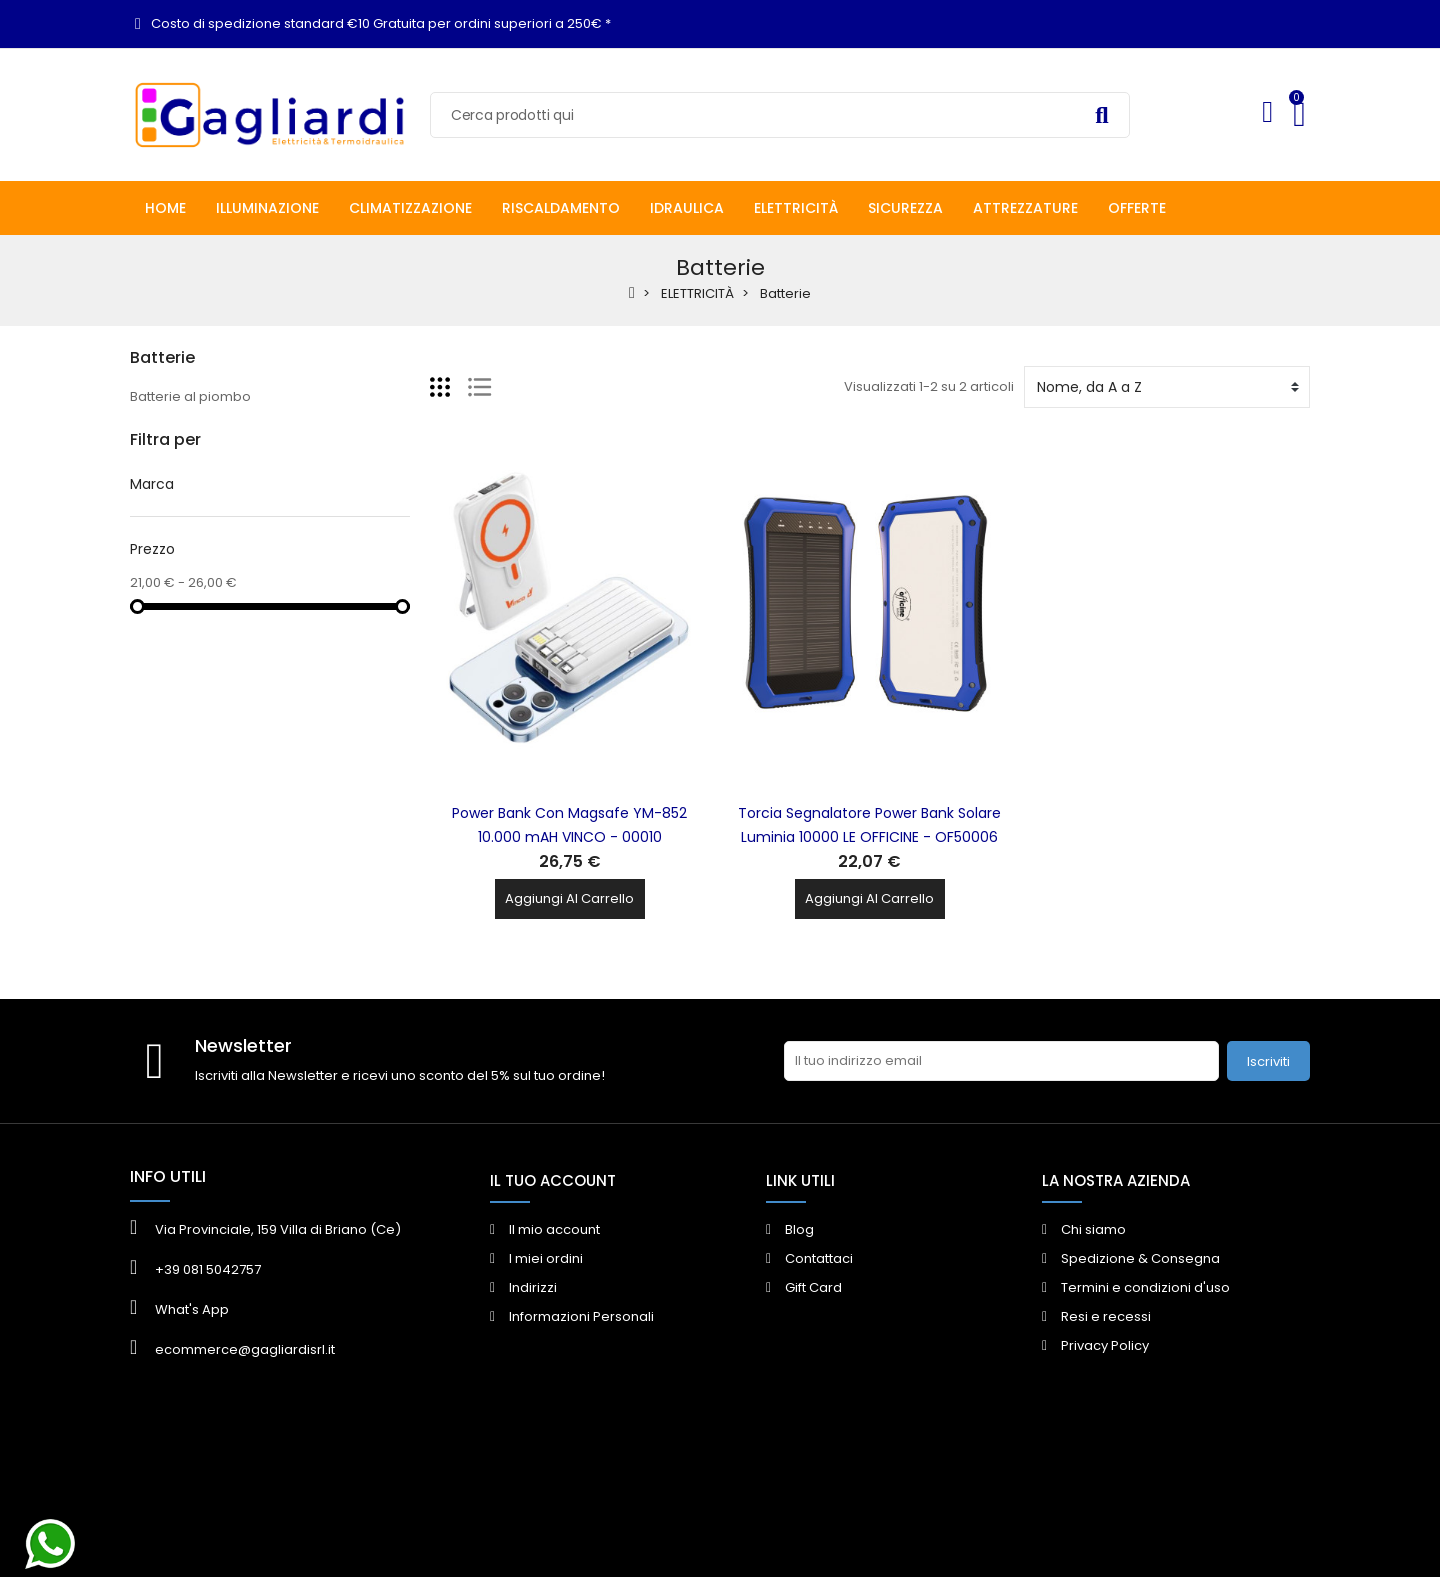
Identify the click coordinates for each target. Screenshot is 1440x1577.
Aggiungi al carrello (569, 898)
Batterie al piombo (190, 396)
